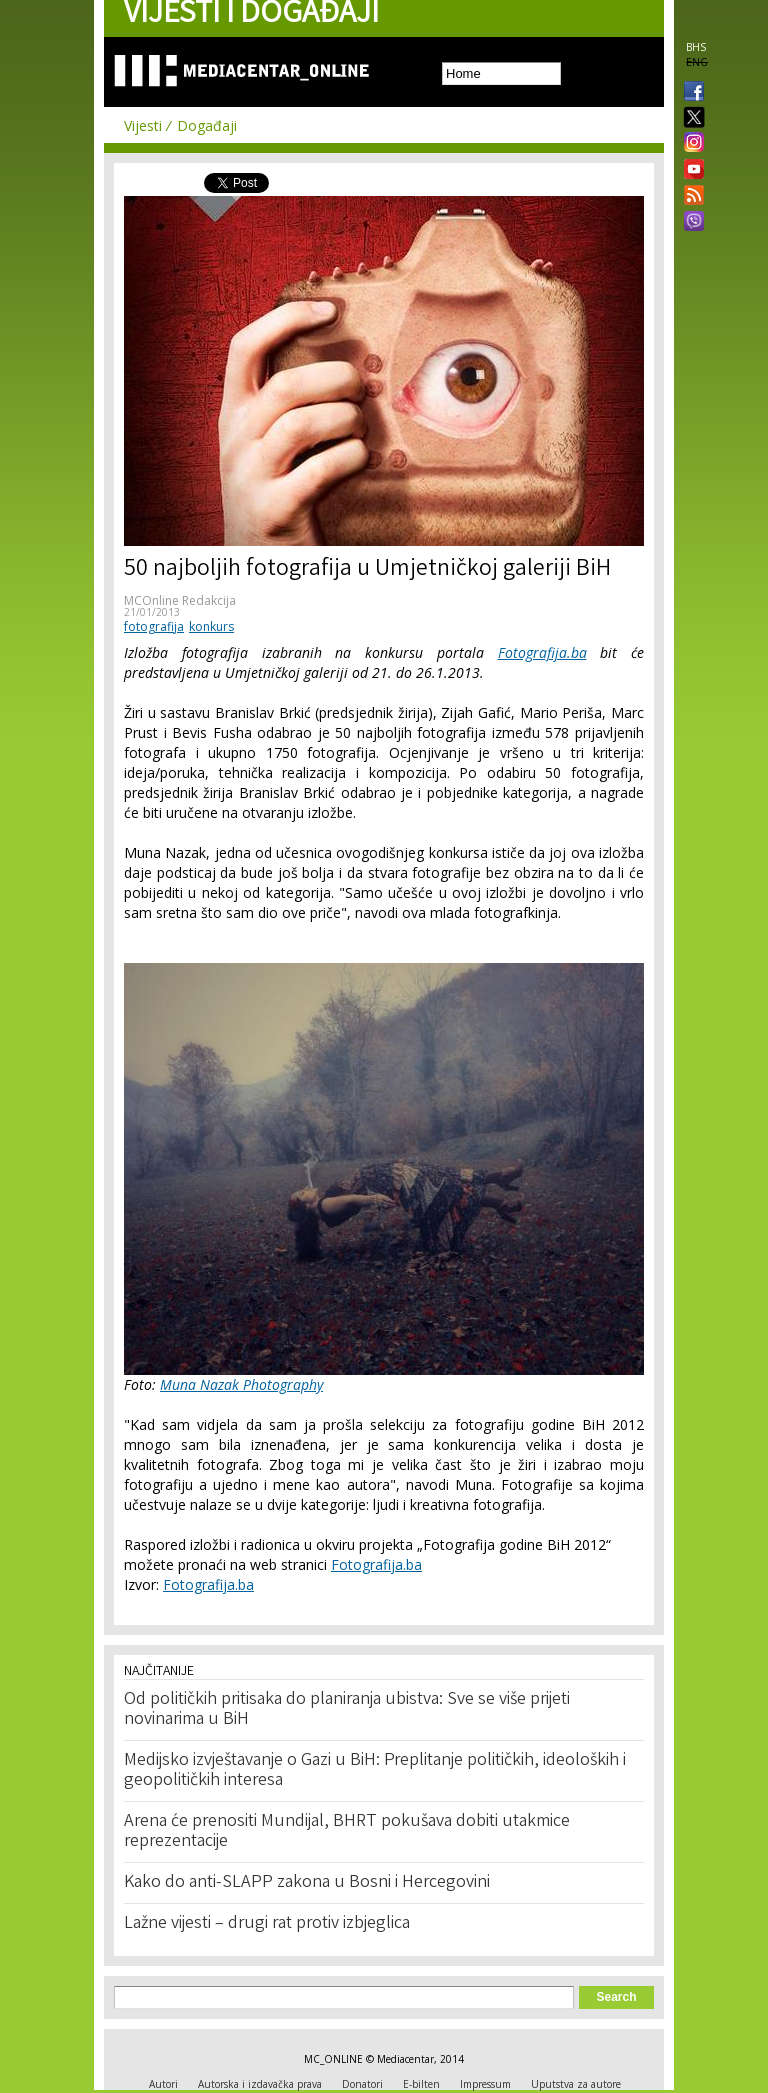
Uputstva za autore (576, 2084)
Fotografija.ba (542, 652)
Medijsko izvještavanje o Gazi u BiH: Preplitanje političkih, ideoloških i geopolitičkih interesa (375, 1771)
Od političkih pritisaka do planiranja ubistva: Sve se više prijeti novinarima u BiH (347, 1710)
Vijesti (143, 125)
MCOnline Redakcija (180, 600)
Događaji (207, 125)
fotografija (154, 626)
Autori (163, 2084)
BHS (696, 47)
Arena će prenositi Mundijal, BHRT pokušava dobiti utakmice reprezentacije (347, 1832)
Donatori (362, 2084)
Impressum (485, 2084)
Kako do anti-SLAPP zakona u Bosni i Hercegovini (307, 1883)
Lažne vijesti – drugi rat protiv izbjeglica (267, 1924)
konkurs (211, 626)
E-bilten (421, 2084)
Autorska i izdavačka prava (260, 2084)
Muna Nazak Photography (241, 1384)
